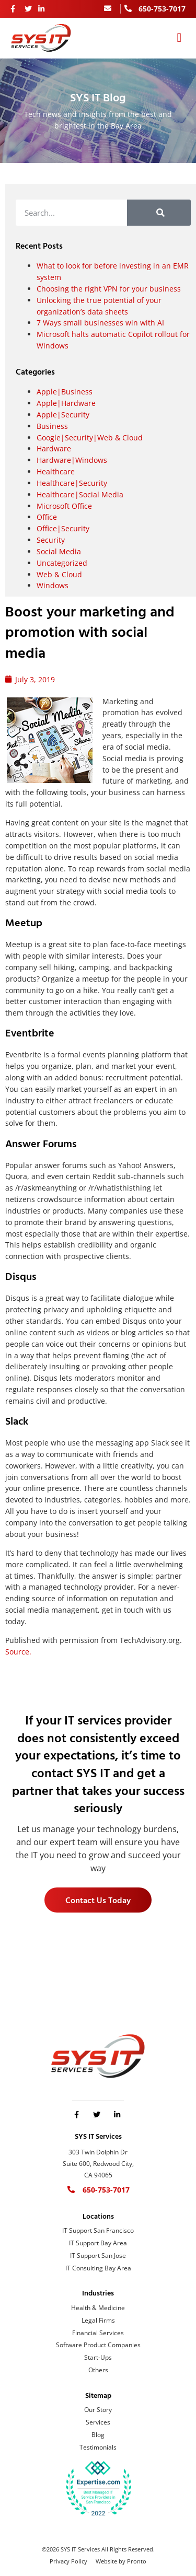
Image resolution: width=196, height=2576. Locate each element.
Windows (52, 585)
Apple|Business (65, 392)
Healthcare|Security (72, 483)
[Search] (159, 213)
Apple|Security (63, 414)
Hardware (54, 448)
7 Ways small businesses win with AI (100, 323)
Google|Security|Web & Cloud (90, 437)
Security (51, 540)
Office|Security (63, 528)
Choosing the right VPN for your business (109, 289)
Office (47, 517)
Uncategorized (62, 563)
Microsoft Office (64, 506)
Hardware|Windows (72, 460)
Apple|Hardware (66, 403)
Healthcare (56, 471)
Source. (18, 1652)
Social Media (59, 551)
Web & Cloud (59, 574)
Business (52, 426)
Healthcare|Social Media (80, 494)
